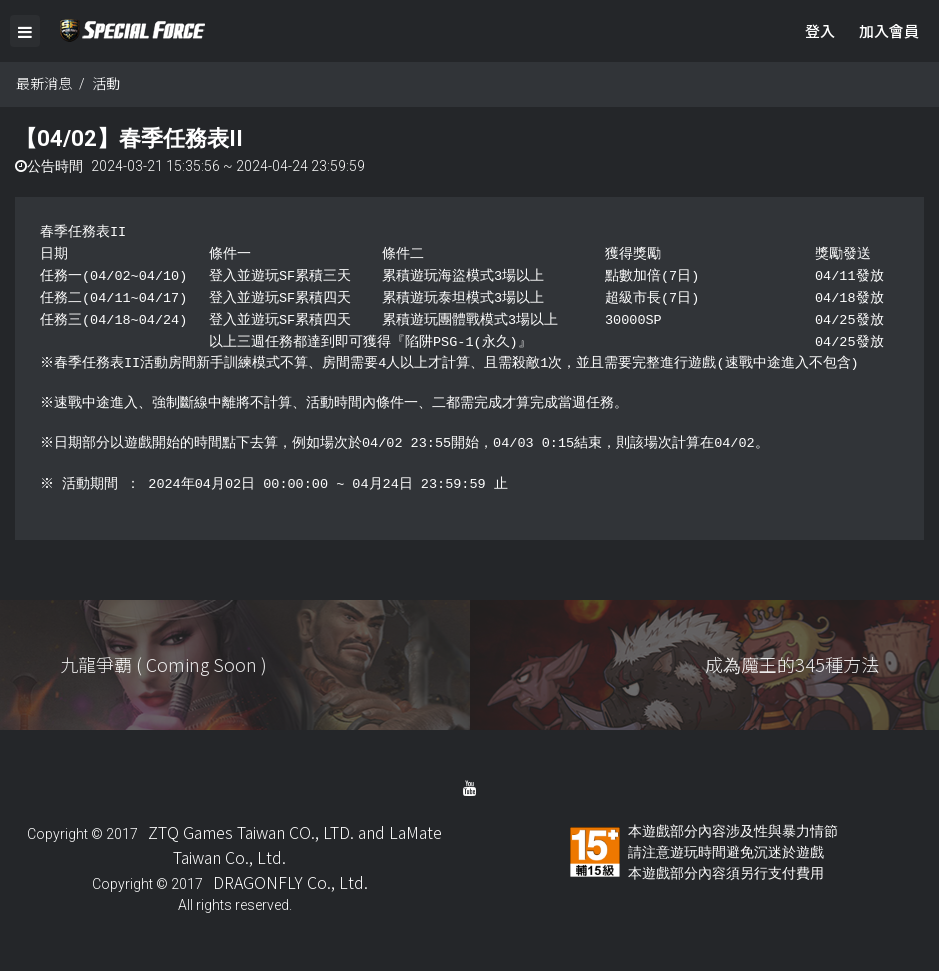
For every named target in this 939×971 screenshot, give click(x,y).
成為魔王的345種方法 (792, 664)
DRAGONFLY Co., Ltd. (290, 882)
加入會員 (889, 30)
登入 (820, 30)
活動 (106, 83)
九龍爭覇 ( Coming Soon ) (163, 664)
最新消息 (44, 83)
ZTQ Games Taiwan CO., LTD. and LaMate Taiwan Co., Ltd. (295, 844)
